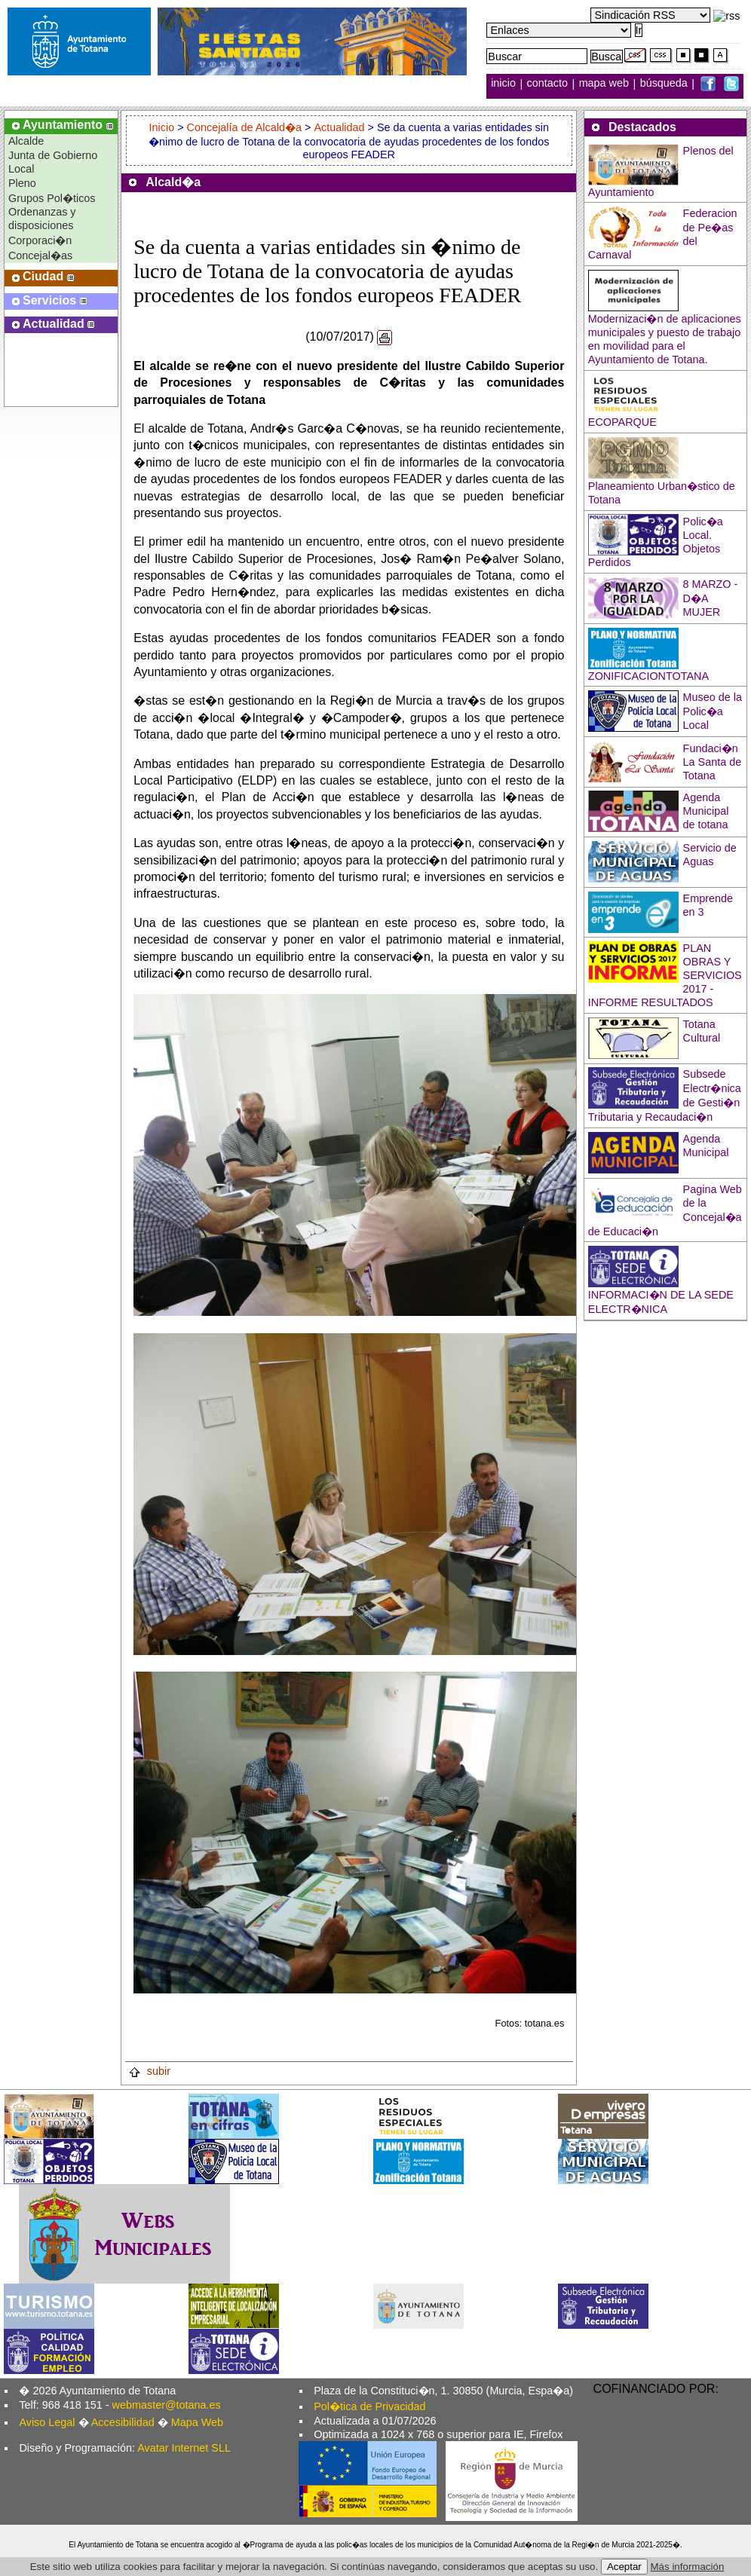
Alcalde (26, 141)
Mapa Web (197, 2422)
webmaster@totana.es (166, 2405)
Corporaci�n (40, 240)
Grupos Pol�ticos (52, 198)
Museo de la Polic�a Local (712, 711)
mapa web (605, 84)
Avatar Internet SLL (184, 2448)
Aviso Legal (47, 2422)
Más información (688, 2566)
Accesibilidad (123, 2422)
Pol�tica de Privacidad (369, 2406)
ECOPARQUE (622, 422)
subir (149, 2071)
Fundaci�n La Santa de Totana (712, 762)
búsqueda (665, 84)
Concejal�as (40, 255)
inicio (505, 84)
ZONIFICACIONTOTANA (648, 676)
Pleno (22, 183)
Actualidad (339, 127)
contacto (547, 84)
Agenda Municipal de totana (706, 811)
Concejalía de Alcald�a (244, 127)
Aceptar (624, 2566)
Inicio (163, 127)
